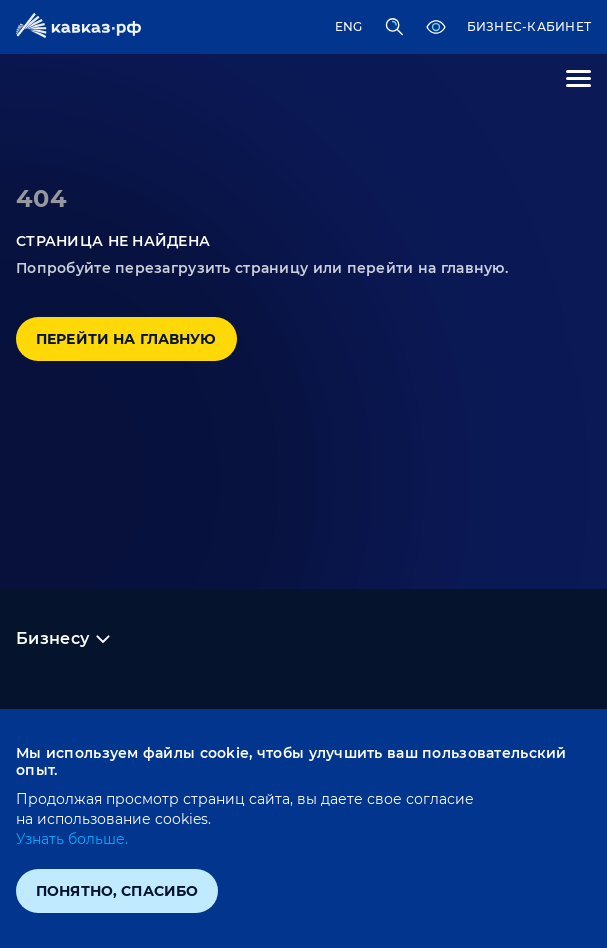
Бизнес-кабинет (529, 26)
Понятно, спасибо (117, 891)
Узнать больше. (72, 839)
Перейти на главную (126, 339)
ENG (349, 26)
